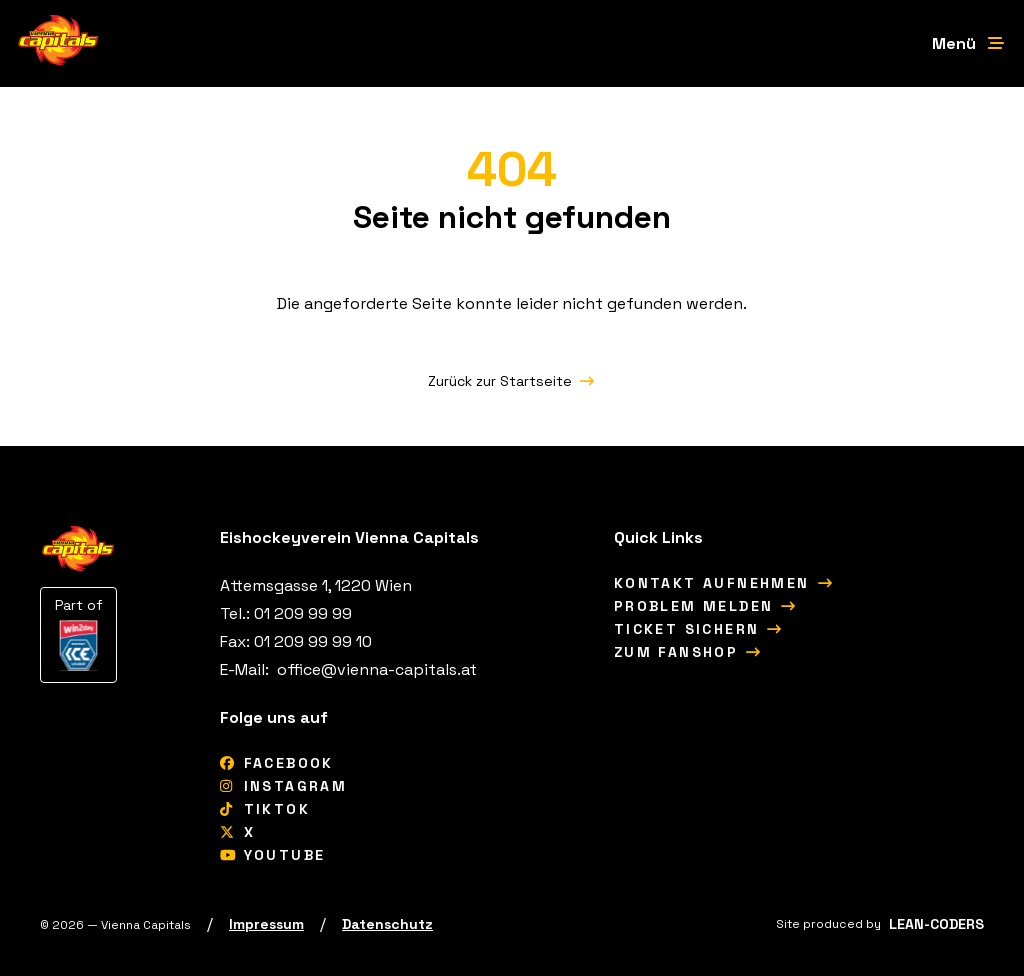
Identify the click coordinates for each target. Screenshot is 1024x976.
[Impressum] (266, 924)
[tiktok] (265, 809)
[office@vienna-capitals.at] (375, 669)
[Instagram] (284, 786)
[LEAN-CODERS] (936, 924)
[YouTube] (273, 855)
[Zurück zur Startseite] (512, 381)
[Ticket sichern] (699, 629)
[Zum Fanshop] (688, 652)
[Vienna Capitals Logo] (59, 43)
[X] (237, 832)
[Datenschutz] (387, 924)
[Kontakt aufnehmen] (724, 583)
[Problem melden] (706, 606)
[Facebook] (277, 763)
